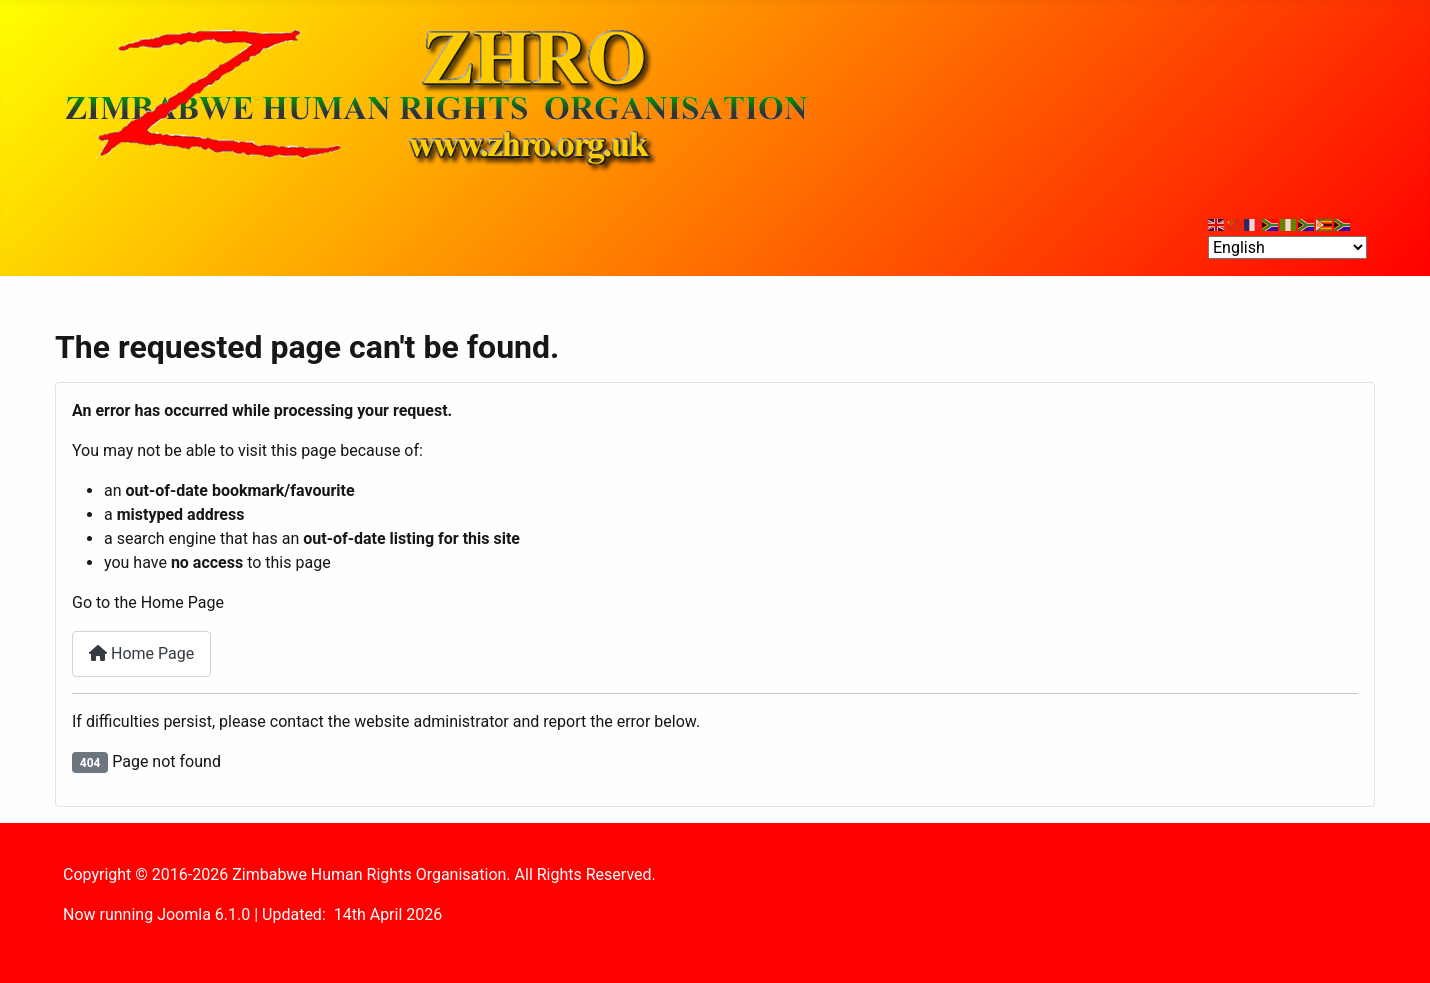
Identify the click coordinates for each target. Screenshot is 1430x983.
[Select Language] (1287, 247)
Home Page (141, 653)
